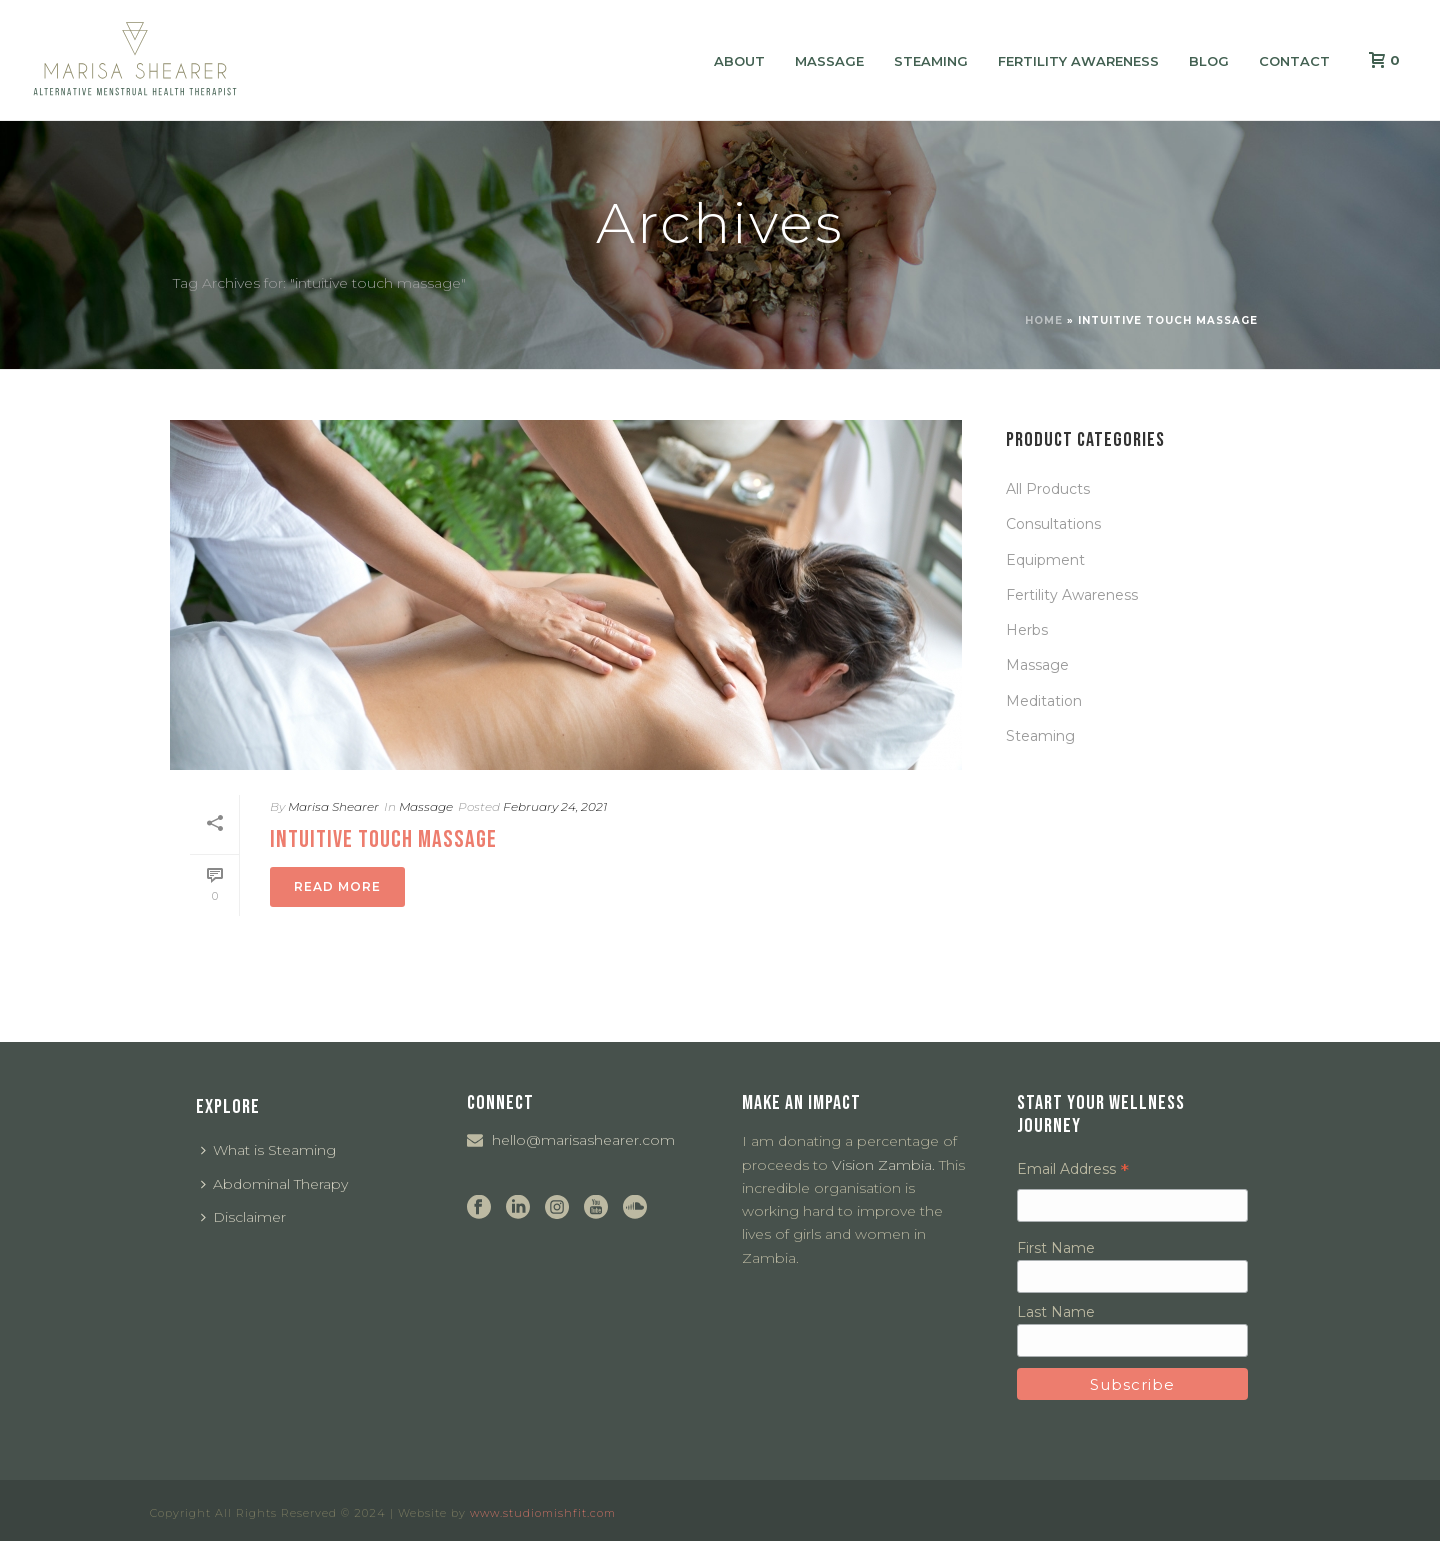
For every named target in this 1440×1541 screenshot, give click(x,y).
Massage (829, 61)
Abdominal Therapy (274, 1184)
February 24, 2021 (555, 806)
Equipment (1045, 560)
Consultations (1053, 524)
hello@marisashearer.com (583, 1140)
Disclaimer (243, 1217)
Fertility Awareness (1078, 61)
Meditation (1044, 701)
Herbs (1027, 630)
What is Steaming (268, 1150)
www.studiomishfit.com (543, 1513)
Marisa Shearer (333, 806)
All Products (1048, 489)
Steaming (931, 61)
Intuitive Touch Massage (383, 839)
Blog (1209, 61)
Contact (1294, 61)
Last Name (1056, 1312)
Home (1044, 320)
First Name (1056, 1248)
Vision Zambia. (883, 1165)
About (739, 61)
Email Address (1073, 1169)
